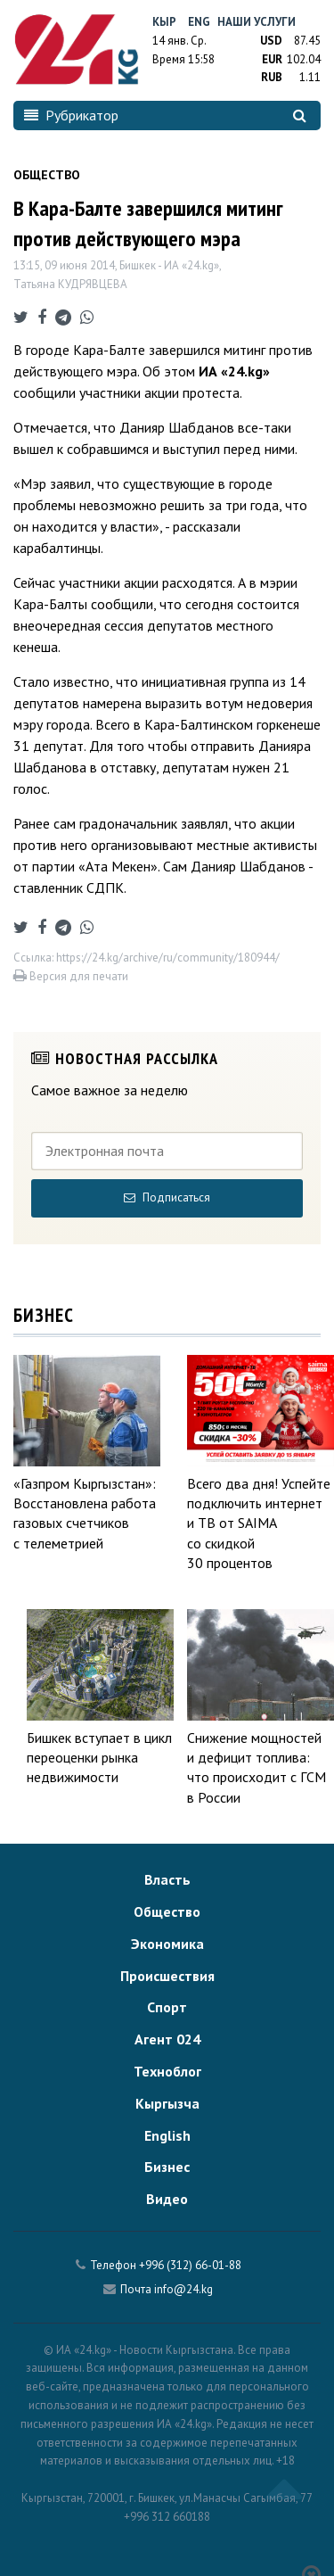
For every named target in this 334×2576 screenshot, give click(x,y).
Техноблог (167, 2071)
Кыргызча (167, 2103)
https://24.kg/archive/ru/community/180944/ (168, 957)
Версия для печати (70, 976)
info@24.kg (183, 2289)
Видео (167, 2199)
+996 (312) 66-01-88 (190, 2265)
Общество (167, 1911)
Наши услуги (256, 21)
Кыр (164, 21)
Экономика (167, 1944)
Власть (167, 1879)
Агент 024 (167, 2039)
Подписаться (167, 1197)
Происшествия (167, 1976)
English (167, 2135)
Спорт (167, 2007)
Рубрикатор (71, 115)
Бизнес (167, 2167)
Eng (199, 21)
